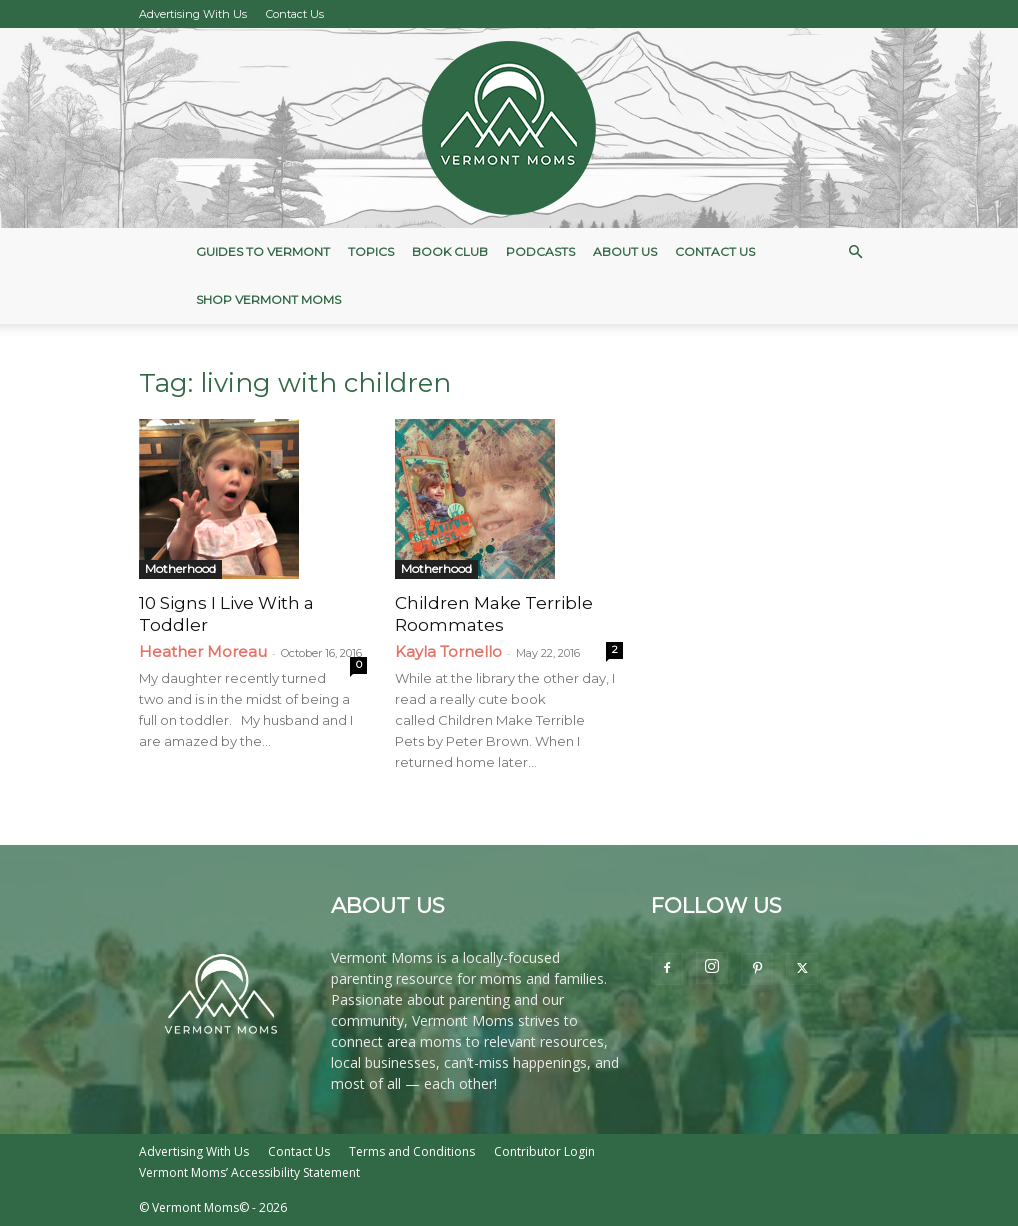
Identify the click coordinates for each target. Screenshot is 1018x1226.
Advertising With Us (193, 14)
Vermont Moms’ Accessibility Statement (249, 1172)
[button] (855, 252)
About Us (625, 251)
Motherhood (180, 568)
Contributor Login (544, 1151)
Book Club (450, 251)
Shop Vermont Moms (268, 299)
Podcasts (540, 251)
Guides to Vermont (263, 251)
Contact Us (295, 14)
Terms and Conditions (412, 1151)
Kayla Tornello (448, 651)
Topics (371, 251)
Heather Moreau (203, 651)
